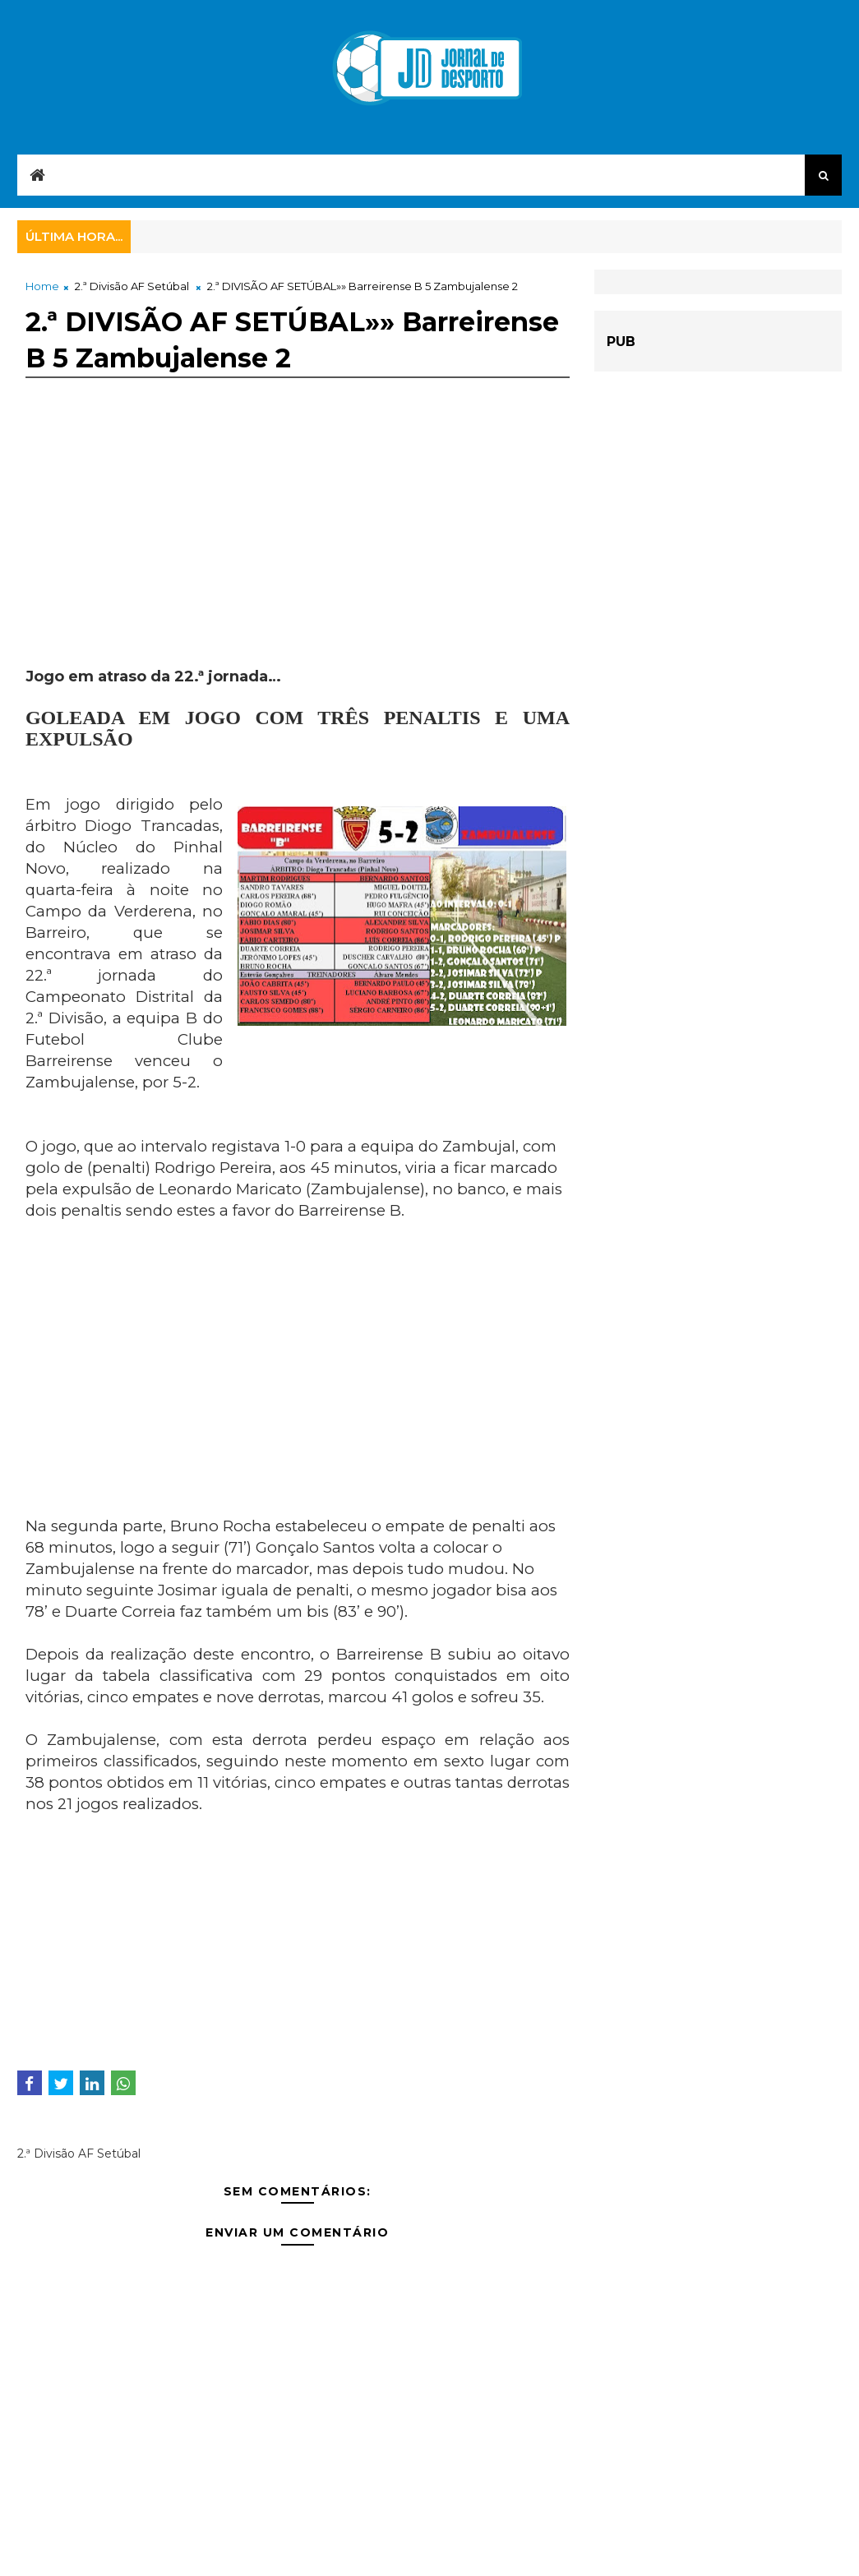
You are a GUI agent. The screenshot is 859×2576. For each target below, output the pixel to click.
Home (42, 286)
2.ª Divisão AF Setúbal (132, 286)
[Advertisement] (297, 551)
